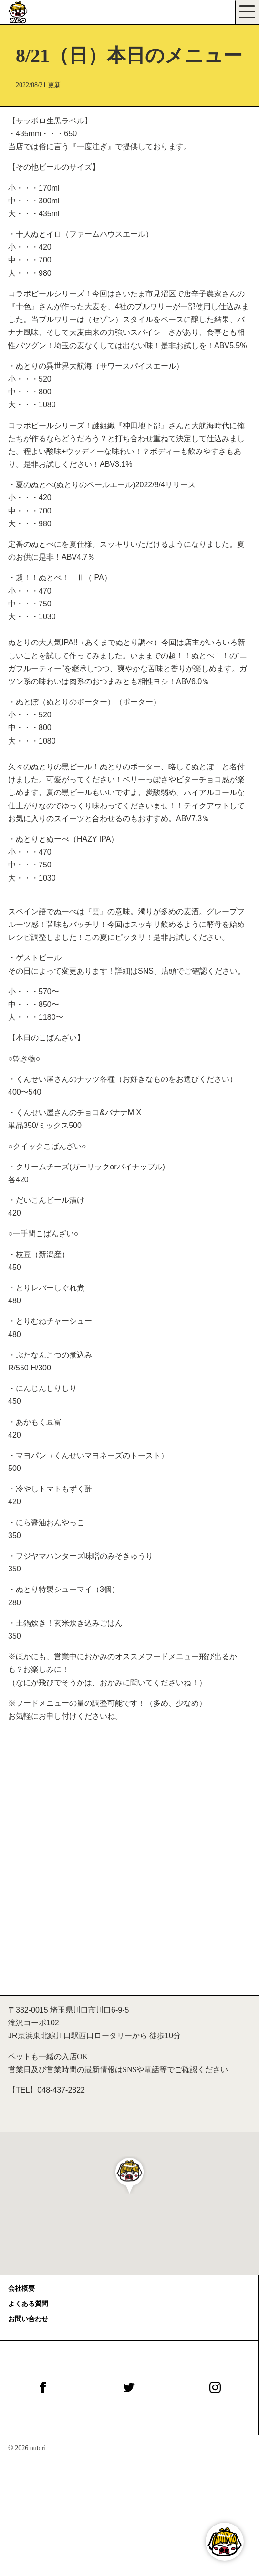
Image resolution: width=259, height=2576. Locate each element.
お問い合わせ (28, 2319)
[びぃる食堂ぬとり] (21, 12)
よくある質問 (28, 2303)
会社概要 (21, 2288)
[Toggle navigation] (247, 12)
